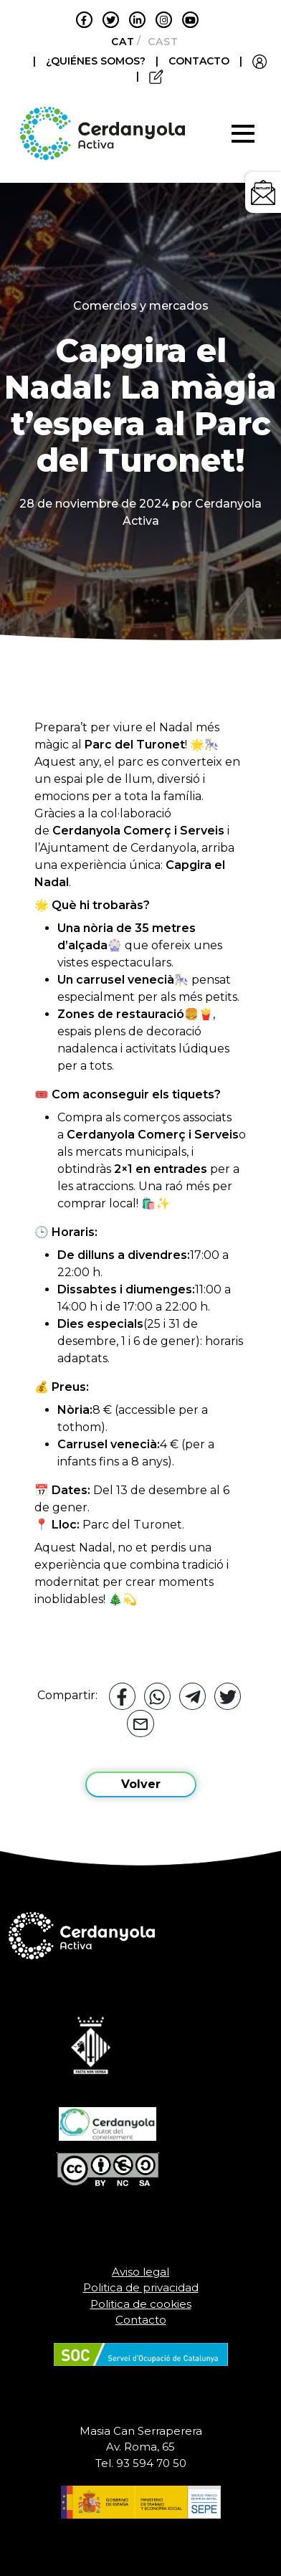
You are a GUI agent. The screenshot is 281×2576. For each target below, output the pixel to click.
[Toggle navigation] (243, 133)
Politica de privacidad (141, 2287)
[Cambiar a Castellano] (158, 41)
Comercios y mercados (141, 306)
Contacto (140, 2320)
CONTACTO (198, 60)
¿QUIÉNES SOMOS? (97, 60)
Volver (141, 1784)
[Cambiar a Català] (118, 41)
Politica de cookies (140, 2304)
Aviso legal (140, 2271)
